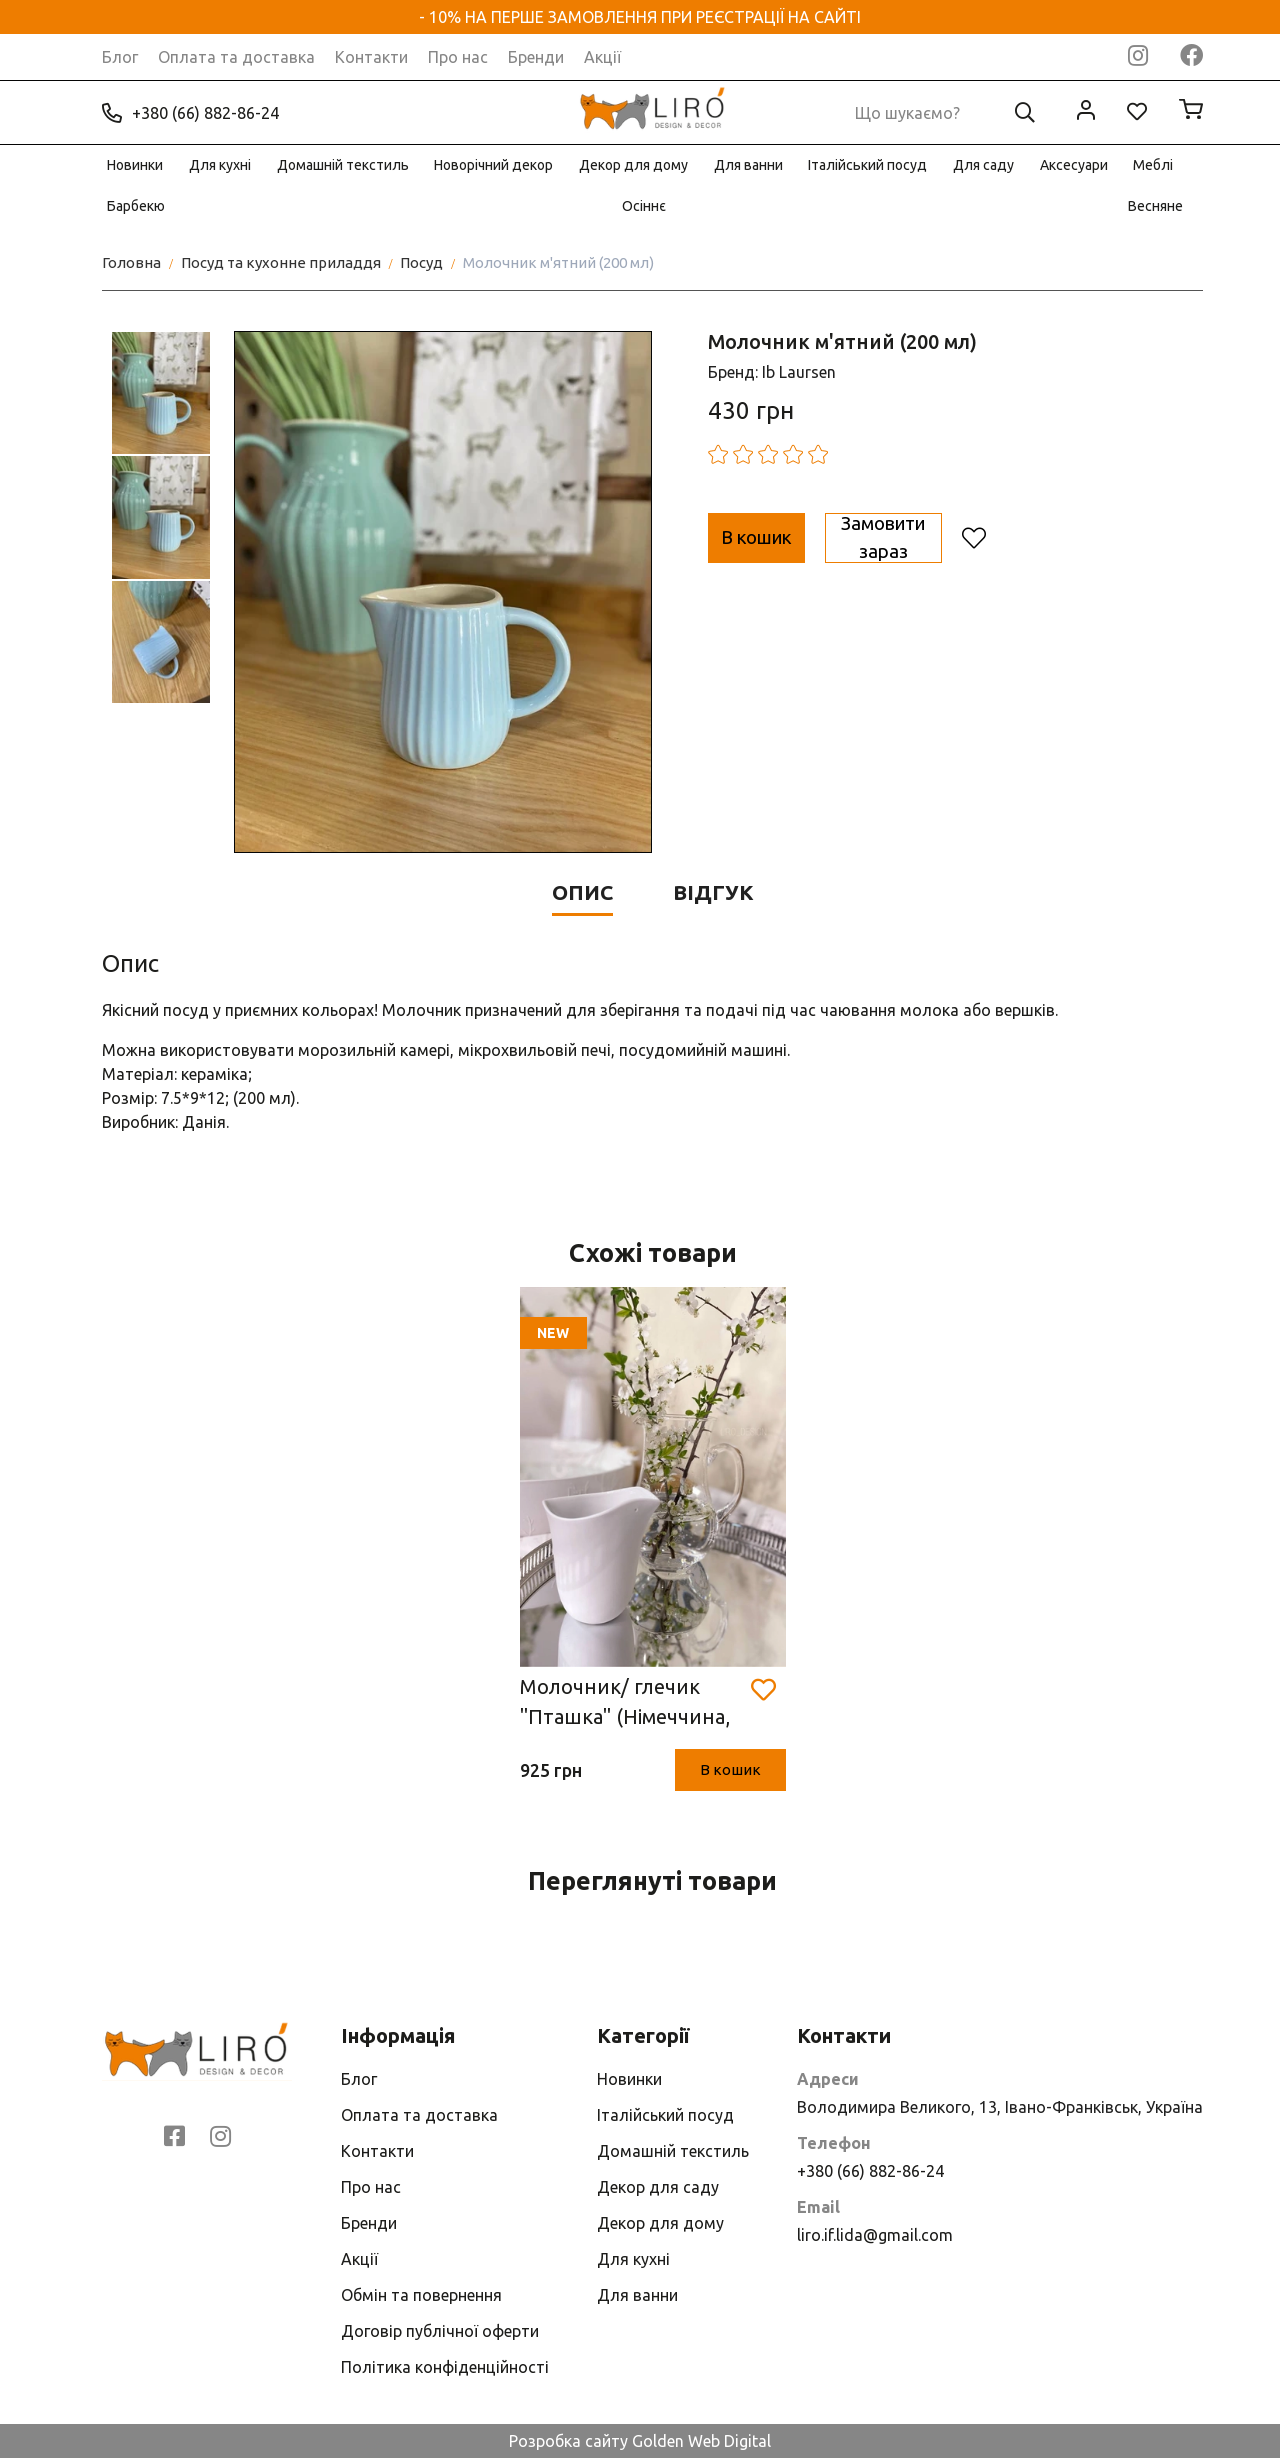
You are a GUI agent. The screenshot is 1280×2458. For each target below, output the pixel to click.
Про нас (458, 57)
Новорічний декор (493, 165)
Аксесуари (1074, 165)
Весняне (1155, 206)
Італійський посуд (867, 165)
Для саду (983, 165)
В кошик (788, 537)
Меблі (1153, 165)
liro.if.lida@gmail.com (875, 2235)
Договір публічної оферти (440, 2331)
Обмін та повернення (421, 2295)
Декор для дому (633, 165)
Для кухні (220, 165)
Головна (131, 262)
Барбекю (136, 206)
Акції (602, 57)
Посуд (421, 262)
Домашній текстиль (343, 165)
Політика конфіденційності (445, 2367)
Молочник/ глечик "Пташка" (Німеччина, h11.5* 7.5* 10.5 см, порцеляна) (625, 1703)
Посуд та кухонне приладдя (281, 262)
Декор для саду (658, 2187)
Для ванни (748, 165)
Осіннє (644, 206)
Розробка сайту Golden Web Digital (640, 2441)
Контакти (371, 57)
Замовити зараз (1003, 537)
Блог (120, 57)
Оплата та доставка (236, 57)
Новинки (135, 165)
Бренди (536, 57)
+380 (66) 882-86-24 (190, 113)
